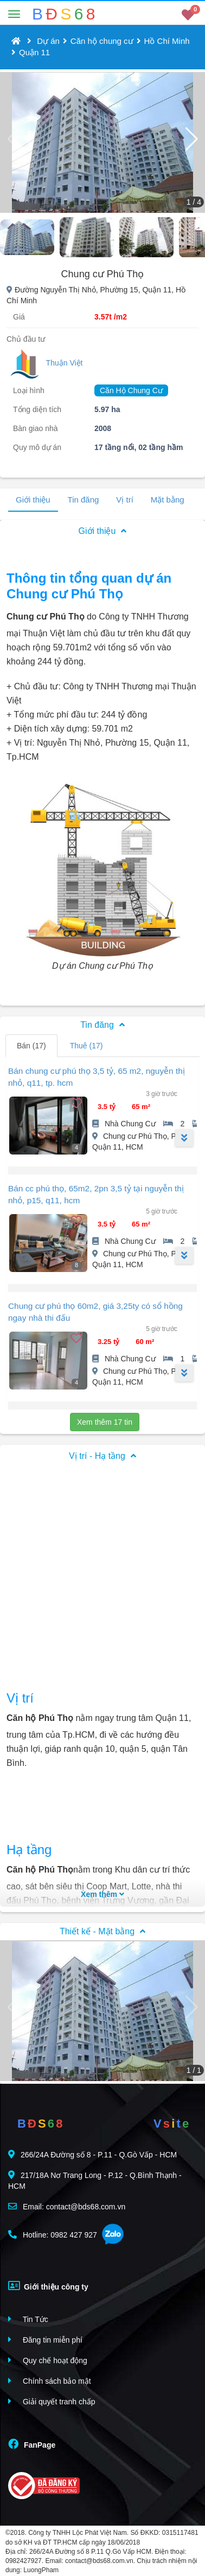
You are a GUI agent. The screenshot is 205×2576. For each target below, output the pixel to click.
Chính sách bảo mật (49, 2380)
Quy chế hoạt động (47, 2360)
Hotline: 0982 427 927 (52, 2234)
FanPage (31, 2443)
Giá (19, 316)
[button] (191, 139)
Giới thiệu (33, 499)
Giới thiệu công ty (48, 2285)
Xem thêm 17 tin (104, 1422)
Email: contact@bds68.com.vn (66, 2206)
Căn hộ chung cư (102, 40)
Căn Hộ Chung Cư (131, 390)
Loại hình (28, 390)
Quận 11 (34, 52)
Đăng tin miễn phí (45, 2339)
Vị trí (124, 499)
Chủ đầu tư (26, 339)
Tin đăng (83, 499)
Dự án (48, 40)
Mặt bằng (167, 499)
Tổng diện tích (37, 409)
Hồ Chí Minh (167, 40)
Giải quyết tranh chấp (51, 2401)
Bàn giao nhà (35, 428)
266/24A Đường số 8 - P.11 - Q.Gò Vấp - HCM (92, 2154)
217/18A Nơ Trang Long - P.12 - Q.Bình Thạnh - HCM (95, 2180)
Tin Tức (28, 2319)
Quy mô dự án (37, 447)
